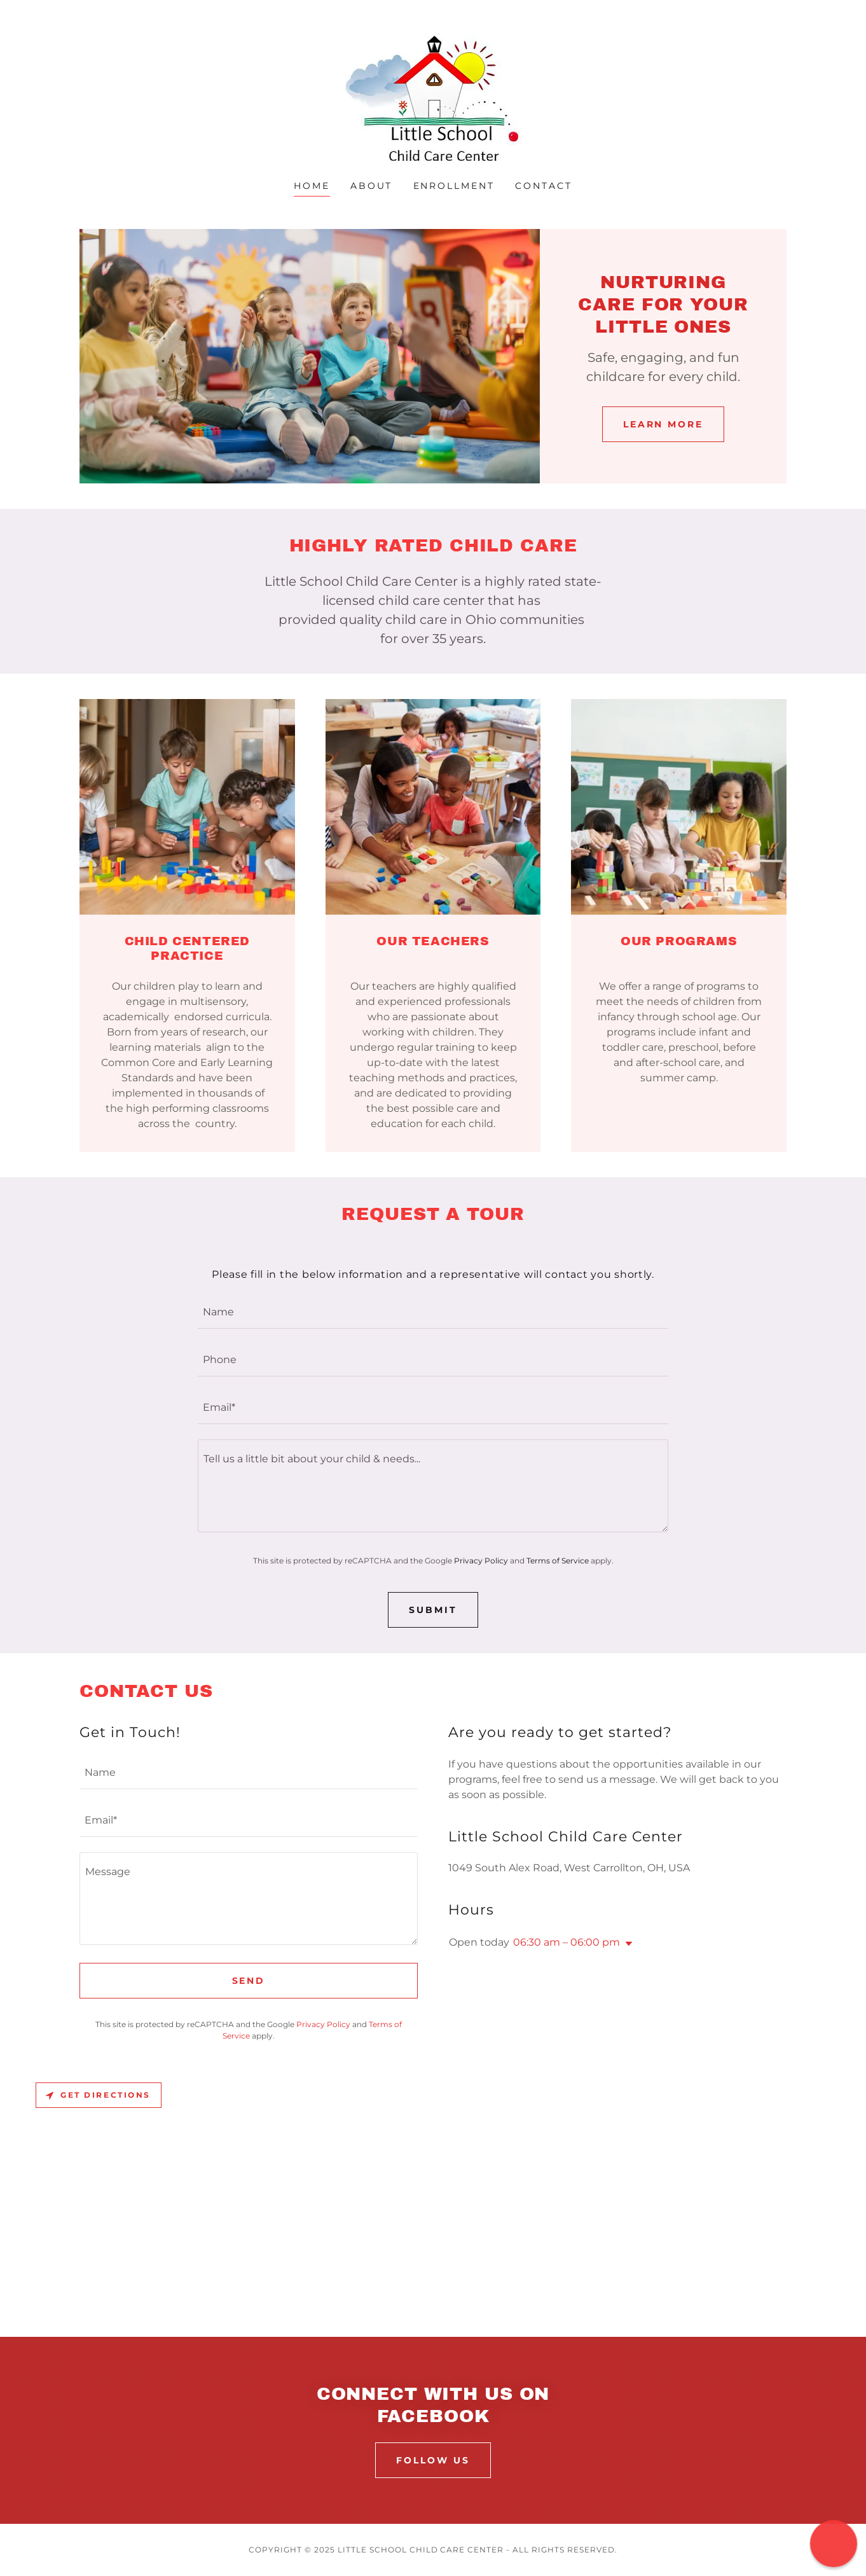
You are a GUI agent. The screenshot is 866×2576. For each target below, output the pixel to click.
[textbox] (433, 1312)
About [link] (371, 185)
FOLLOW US (433, 2460)
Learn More (663, 424)
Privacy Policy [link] (481, 1560)
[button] (626, 1944)
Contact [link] (543, 185)
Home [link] (312, 185)
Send (249, 1980)
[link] (433, 98)
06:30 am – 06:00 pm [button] (566, 1942)
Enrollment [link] (454, 185)
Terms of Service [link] (557, 1560)
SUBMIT (433, 1610)
